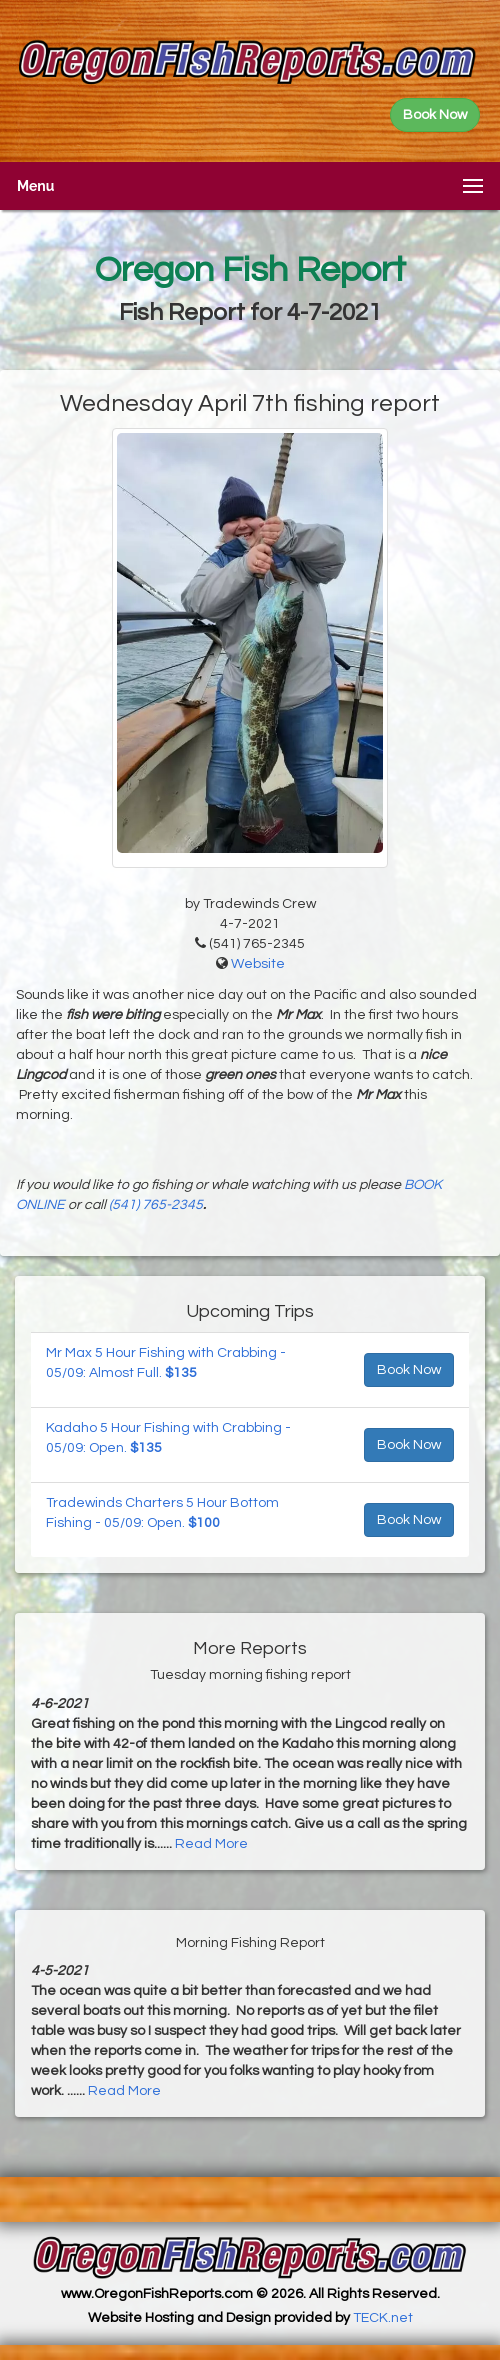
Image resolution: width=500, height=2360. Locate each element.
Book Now (409, 1370)
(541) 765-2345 (156, 1205)
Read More (211, 1844)
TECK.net (383, 2318)
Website (258, 964)
